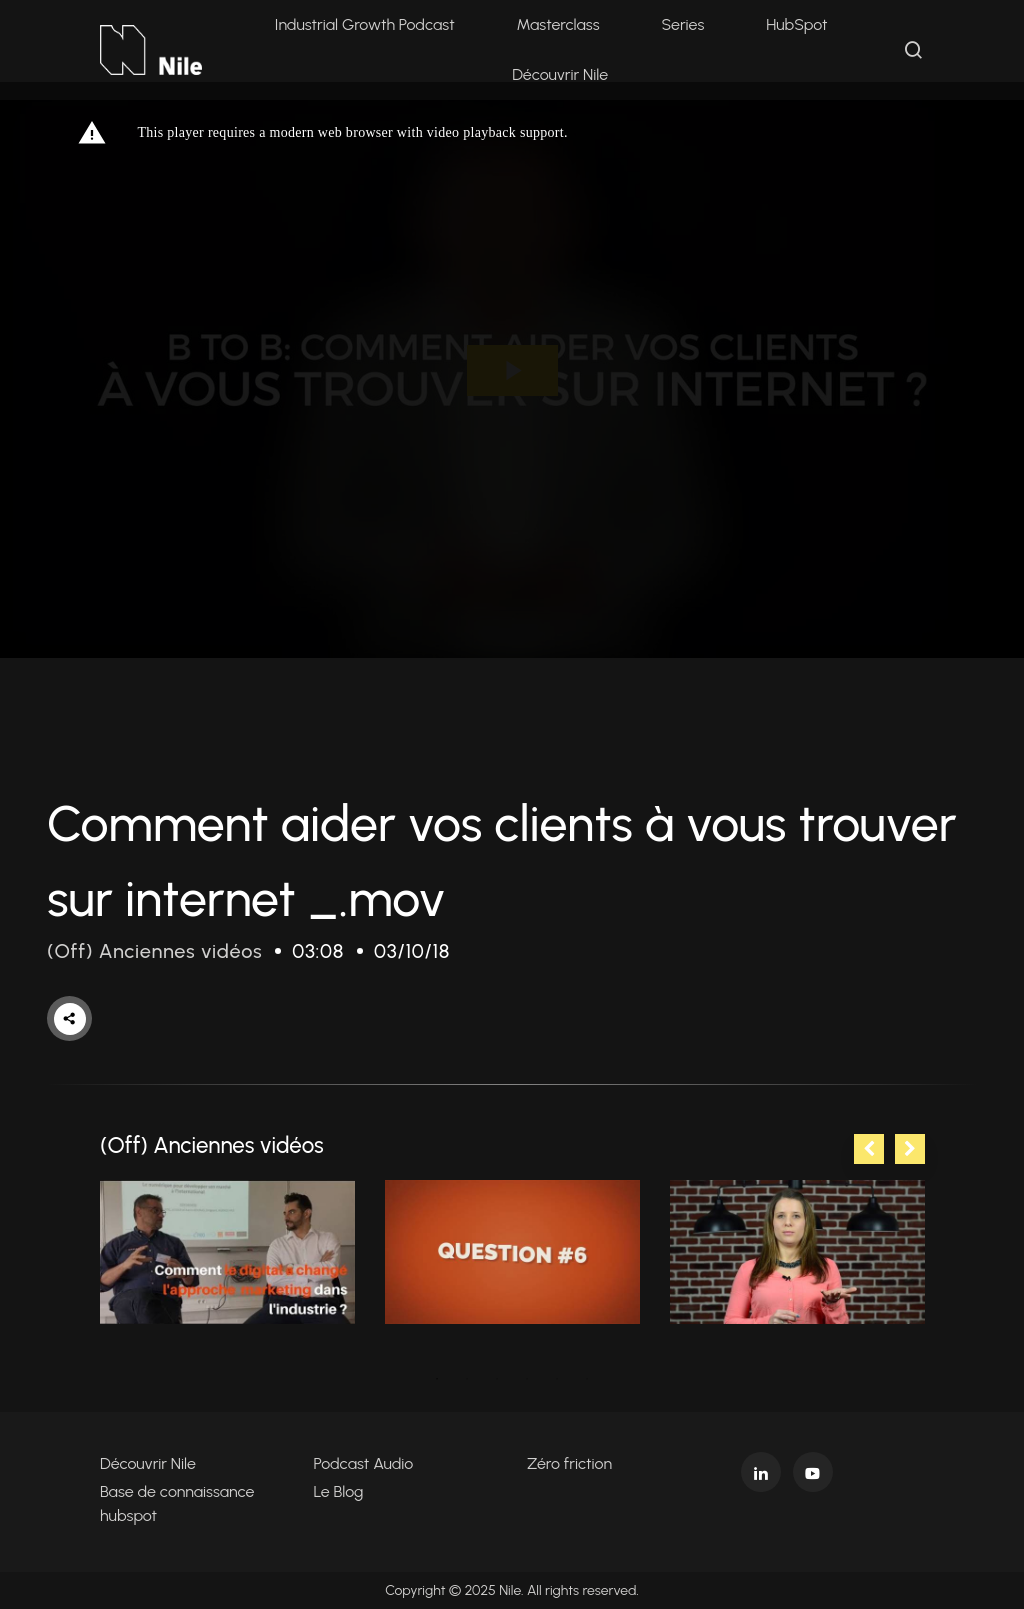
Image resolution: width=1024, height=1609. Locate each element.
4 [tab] (527, 1379)
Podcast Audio (364, 1463)
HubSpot (796, 24)
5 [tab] (557, 1379)
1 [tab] (437, 1379)
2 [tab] (467, 1379)
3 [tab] (497, 1379)
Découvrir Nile (560, 74)
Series (682, 24)
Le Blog (339, 1491)
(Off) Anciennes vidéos (154, 951)
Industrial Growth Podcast (365, 24)
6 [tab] (587, 1379)
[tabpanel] (227, 1252)
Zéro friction (569, 1463)
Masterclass (558, 24)
